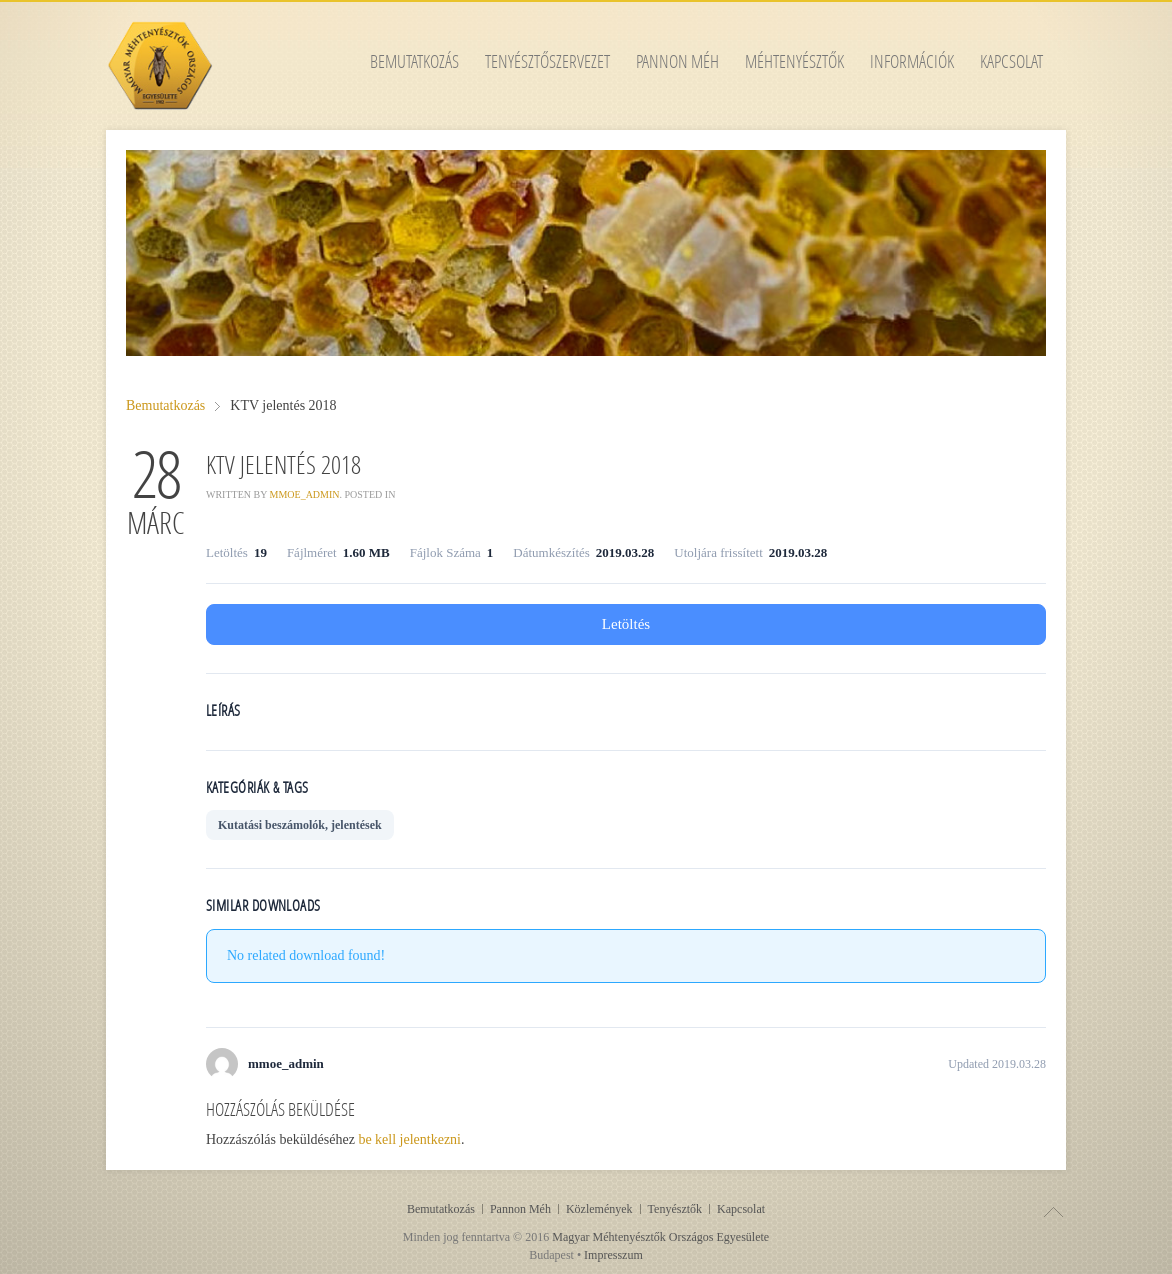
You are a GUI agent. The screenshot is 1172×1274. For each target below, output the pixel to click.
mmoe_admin (305, 494)
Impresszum (613, 1255)
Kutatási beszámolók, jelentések (300, 825)
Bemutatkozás (165, 405)
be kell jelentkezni (409, 1139)
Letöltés (626, 624)
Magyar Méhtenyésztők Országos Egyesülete (660, 1237)
